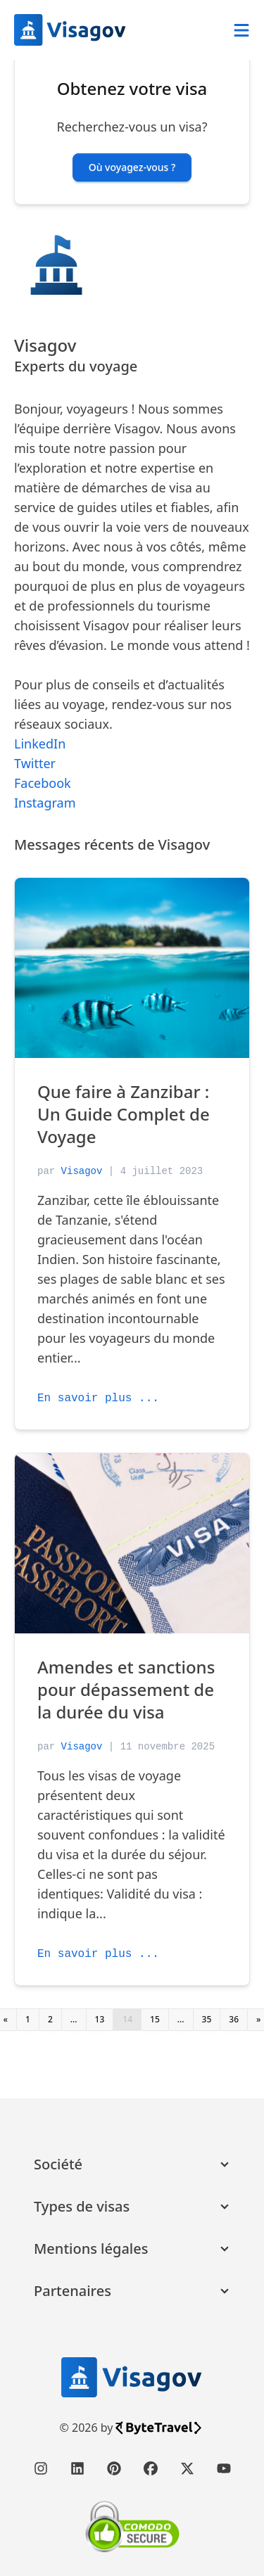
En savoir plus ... (98, 1398)
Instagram (45, 802)
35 (207, 2019)
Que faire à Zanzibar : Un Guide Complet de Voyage (123, 1114)
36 (234, 2019)
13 (100, 2019)
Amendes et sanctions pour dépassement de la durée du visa (126, 1689)
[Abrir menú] (241, 30)
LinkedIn (39, 743)
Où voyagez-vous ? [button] (132, 167)
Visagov (82, 1171)
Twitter (35, 763)
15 (155, 2019)
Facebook (42, 782)
